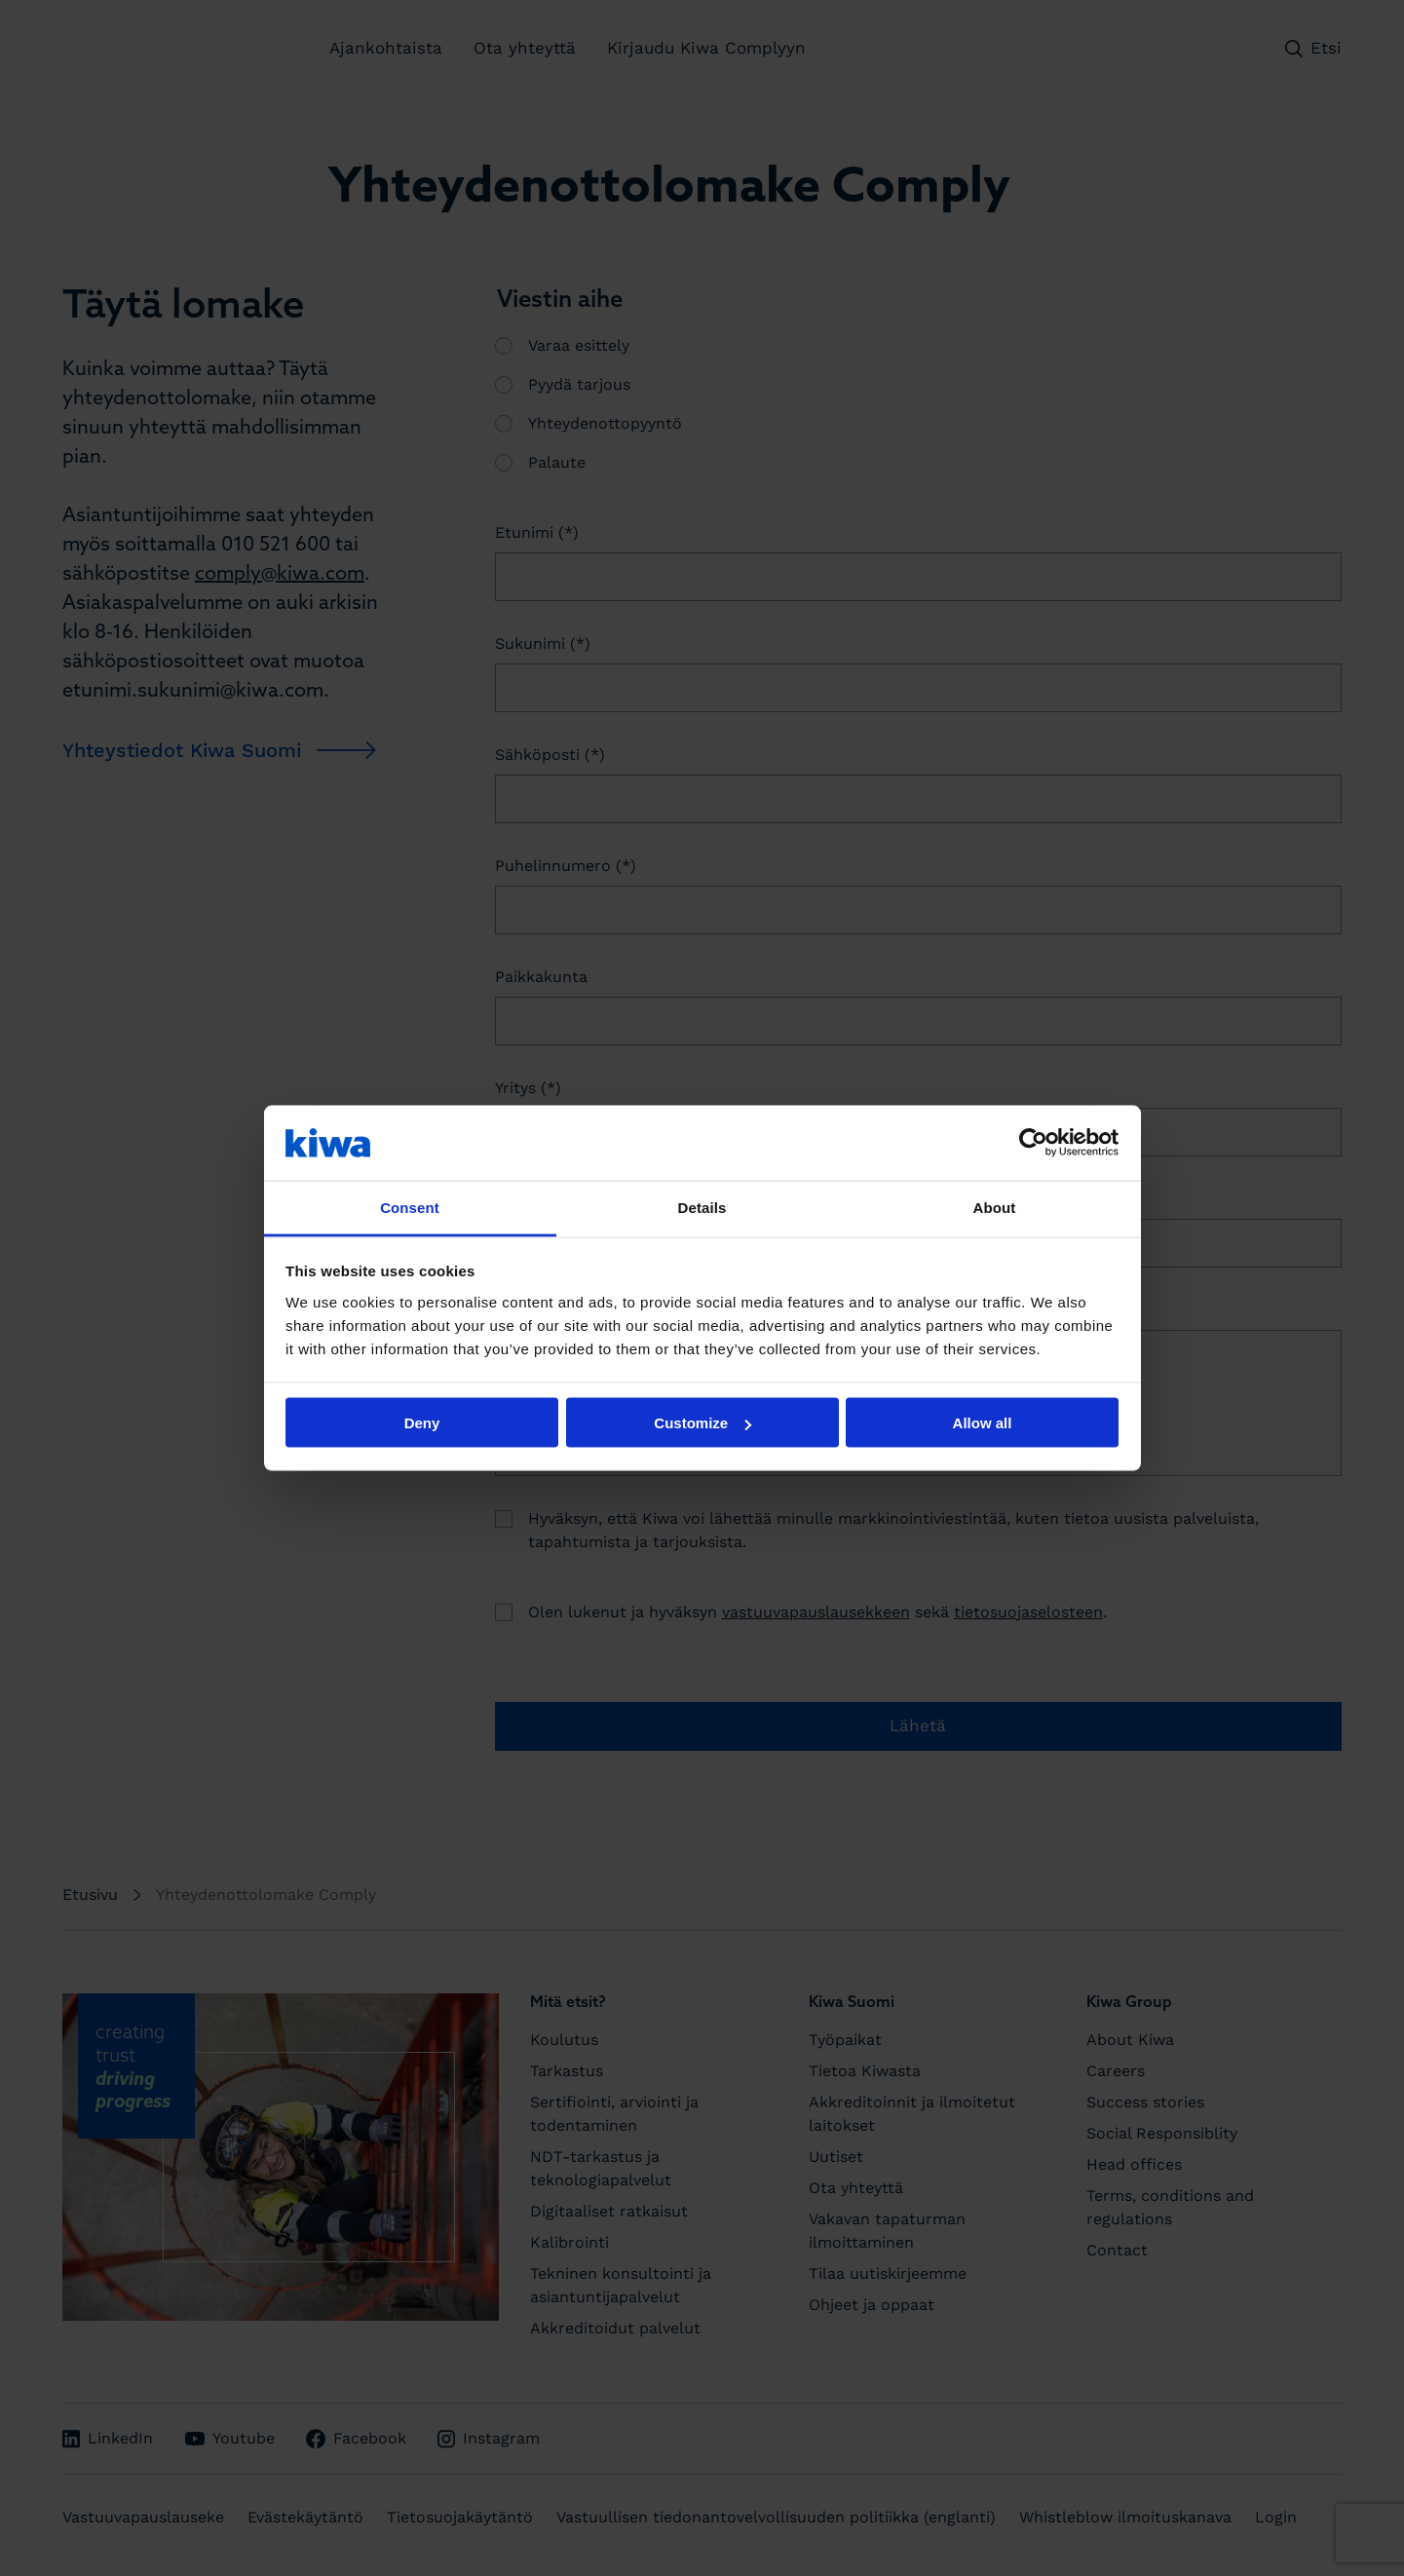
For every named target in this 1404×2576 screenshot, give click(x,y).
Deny (422, 1423)
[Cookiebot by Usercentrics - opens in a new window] (1033, 1142)
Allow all (982, 1423)
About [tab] (994, 1206)
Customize (702, 1423)
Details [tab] (702, 1206)
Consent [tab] (409, 1206)
